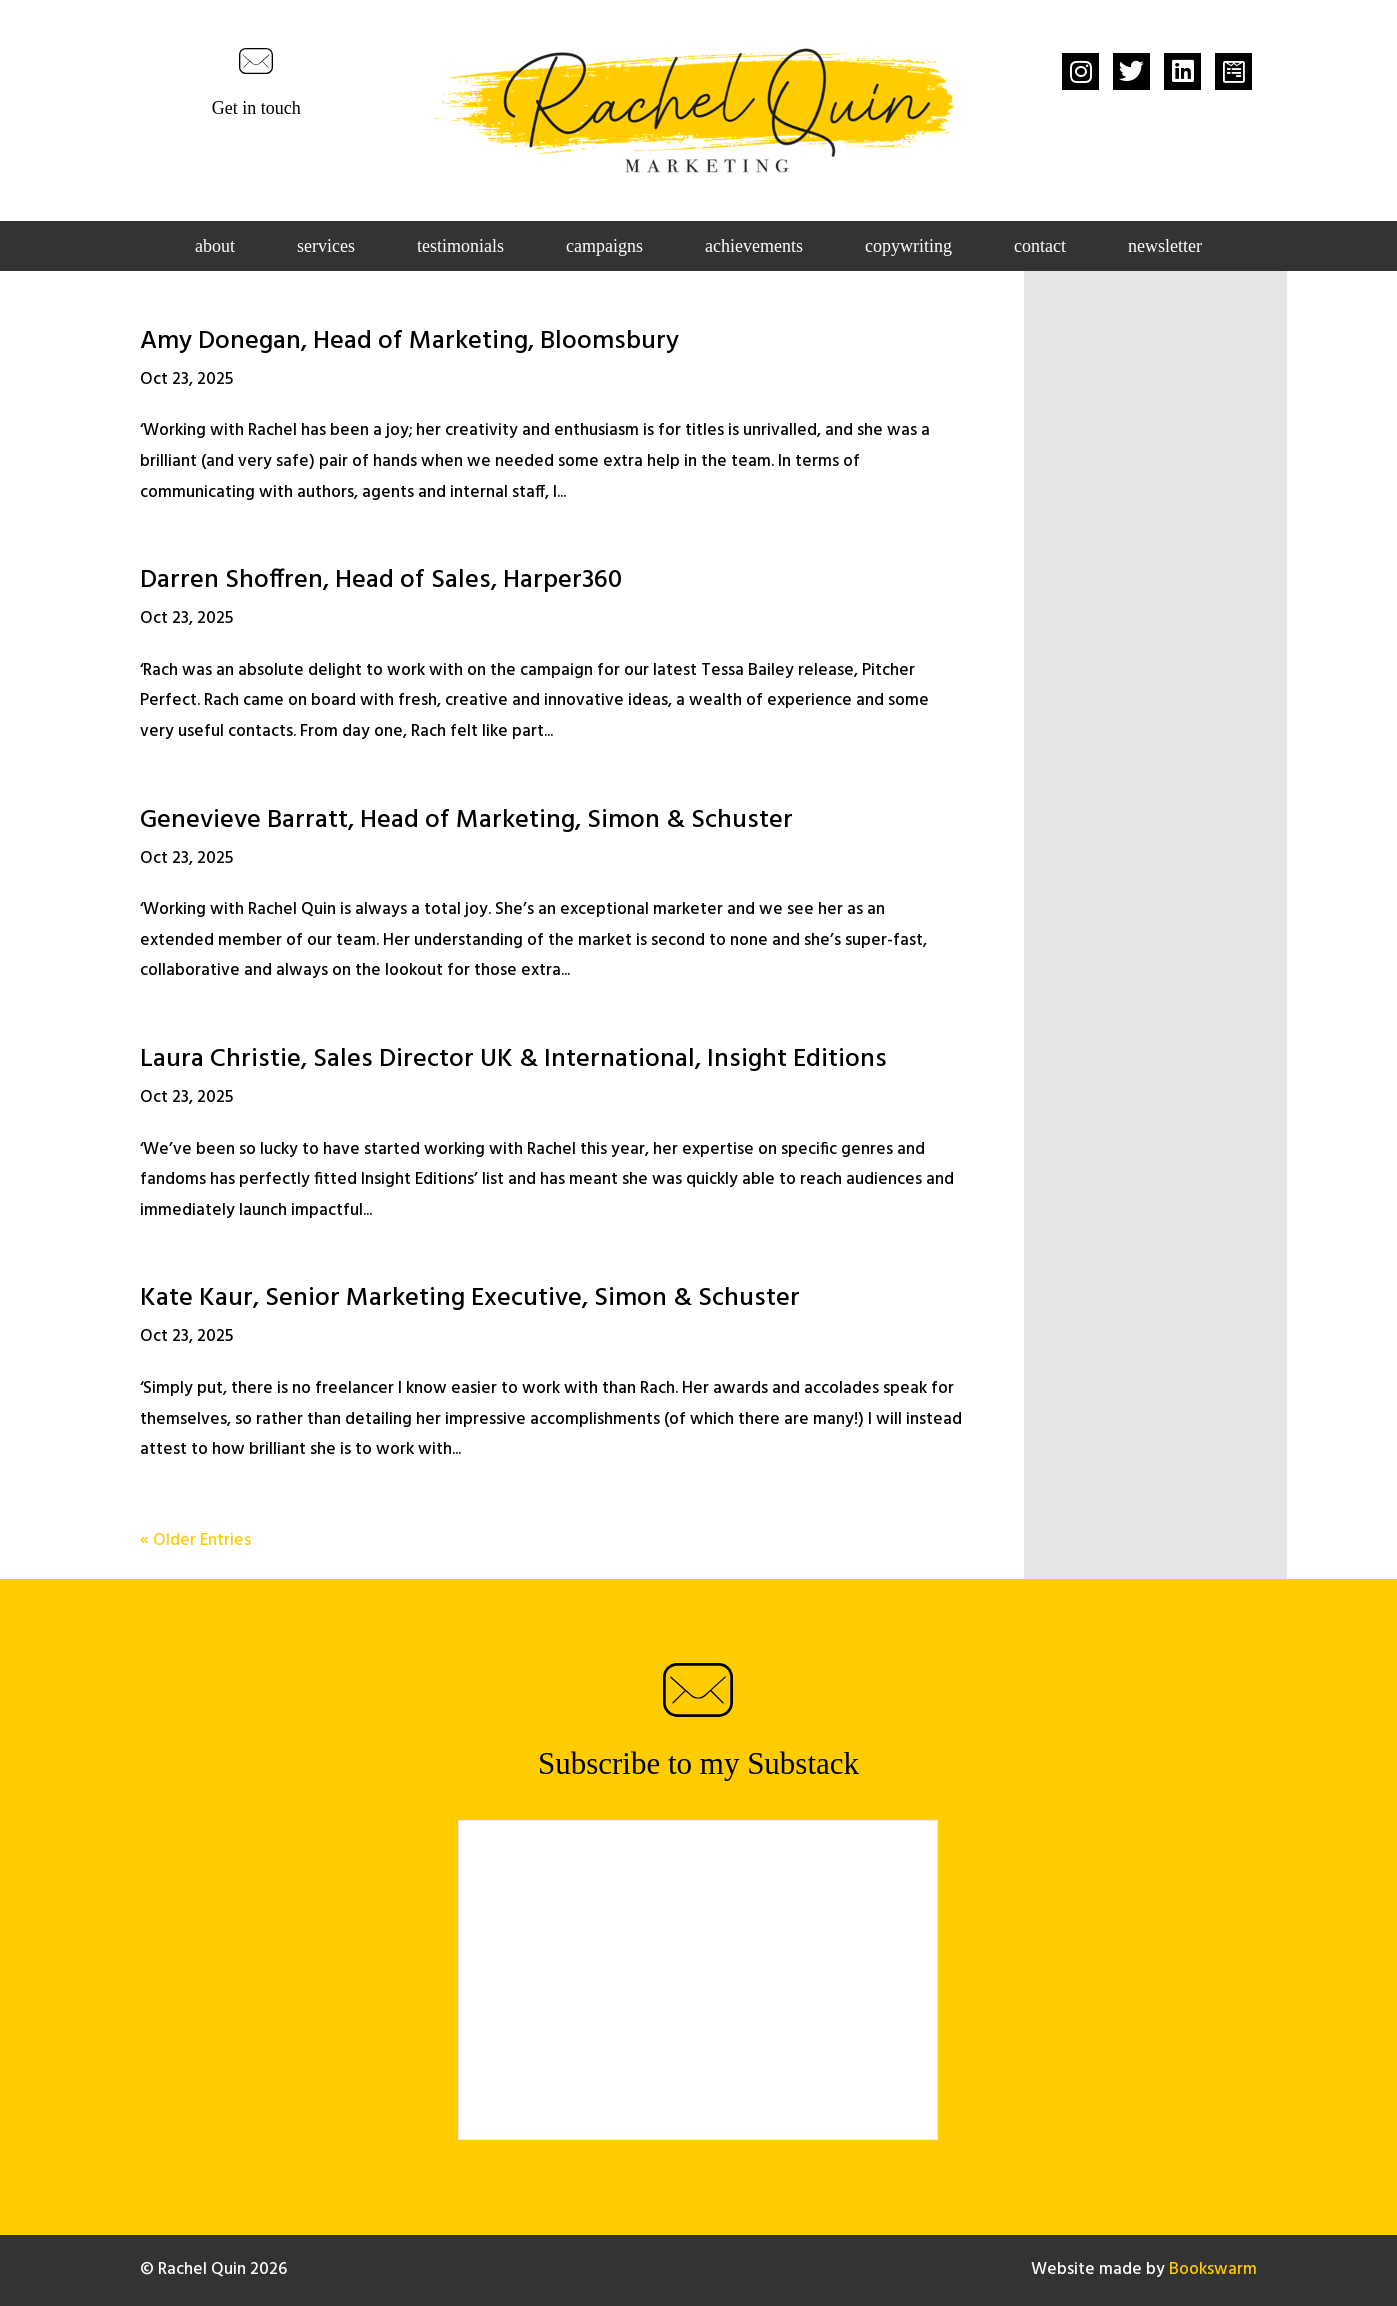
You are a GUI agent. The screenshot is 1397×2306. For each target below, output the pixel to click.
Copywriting (908, 247)
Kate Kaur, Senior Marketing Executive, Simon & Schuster (470, 1298)
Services (326, 247)
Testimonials (460, 247)
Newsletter (1165, 247)
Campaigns (604, 247)
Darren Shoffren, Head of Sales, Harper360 (381, 580)
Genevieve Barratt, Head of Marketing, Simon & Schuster (466, 820)
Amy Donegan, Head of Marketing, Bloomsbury (409, 341)
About (215, 247)
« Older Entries (195, 1540)
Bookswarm (1213, 2269)
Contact (1040, 247)
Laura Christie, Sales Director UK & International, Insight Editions (513, 1059)
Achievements (754, 247)
